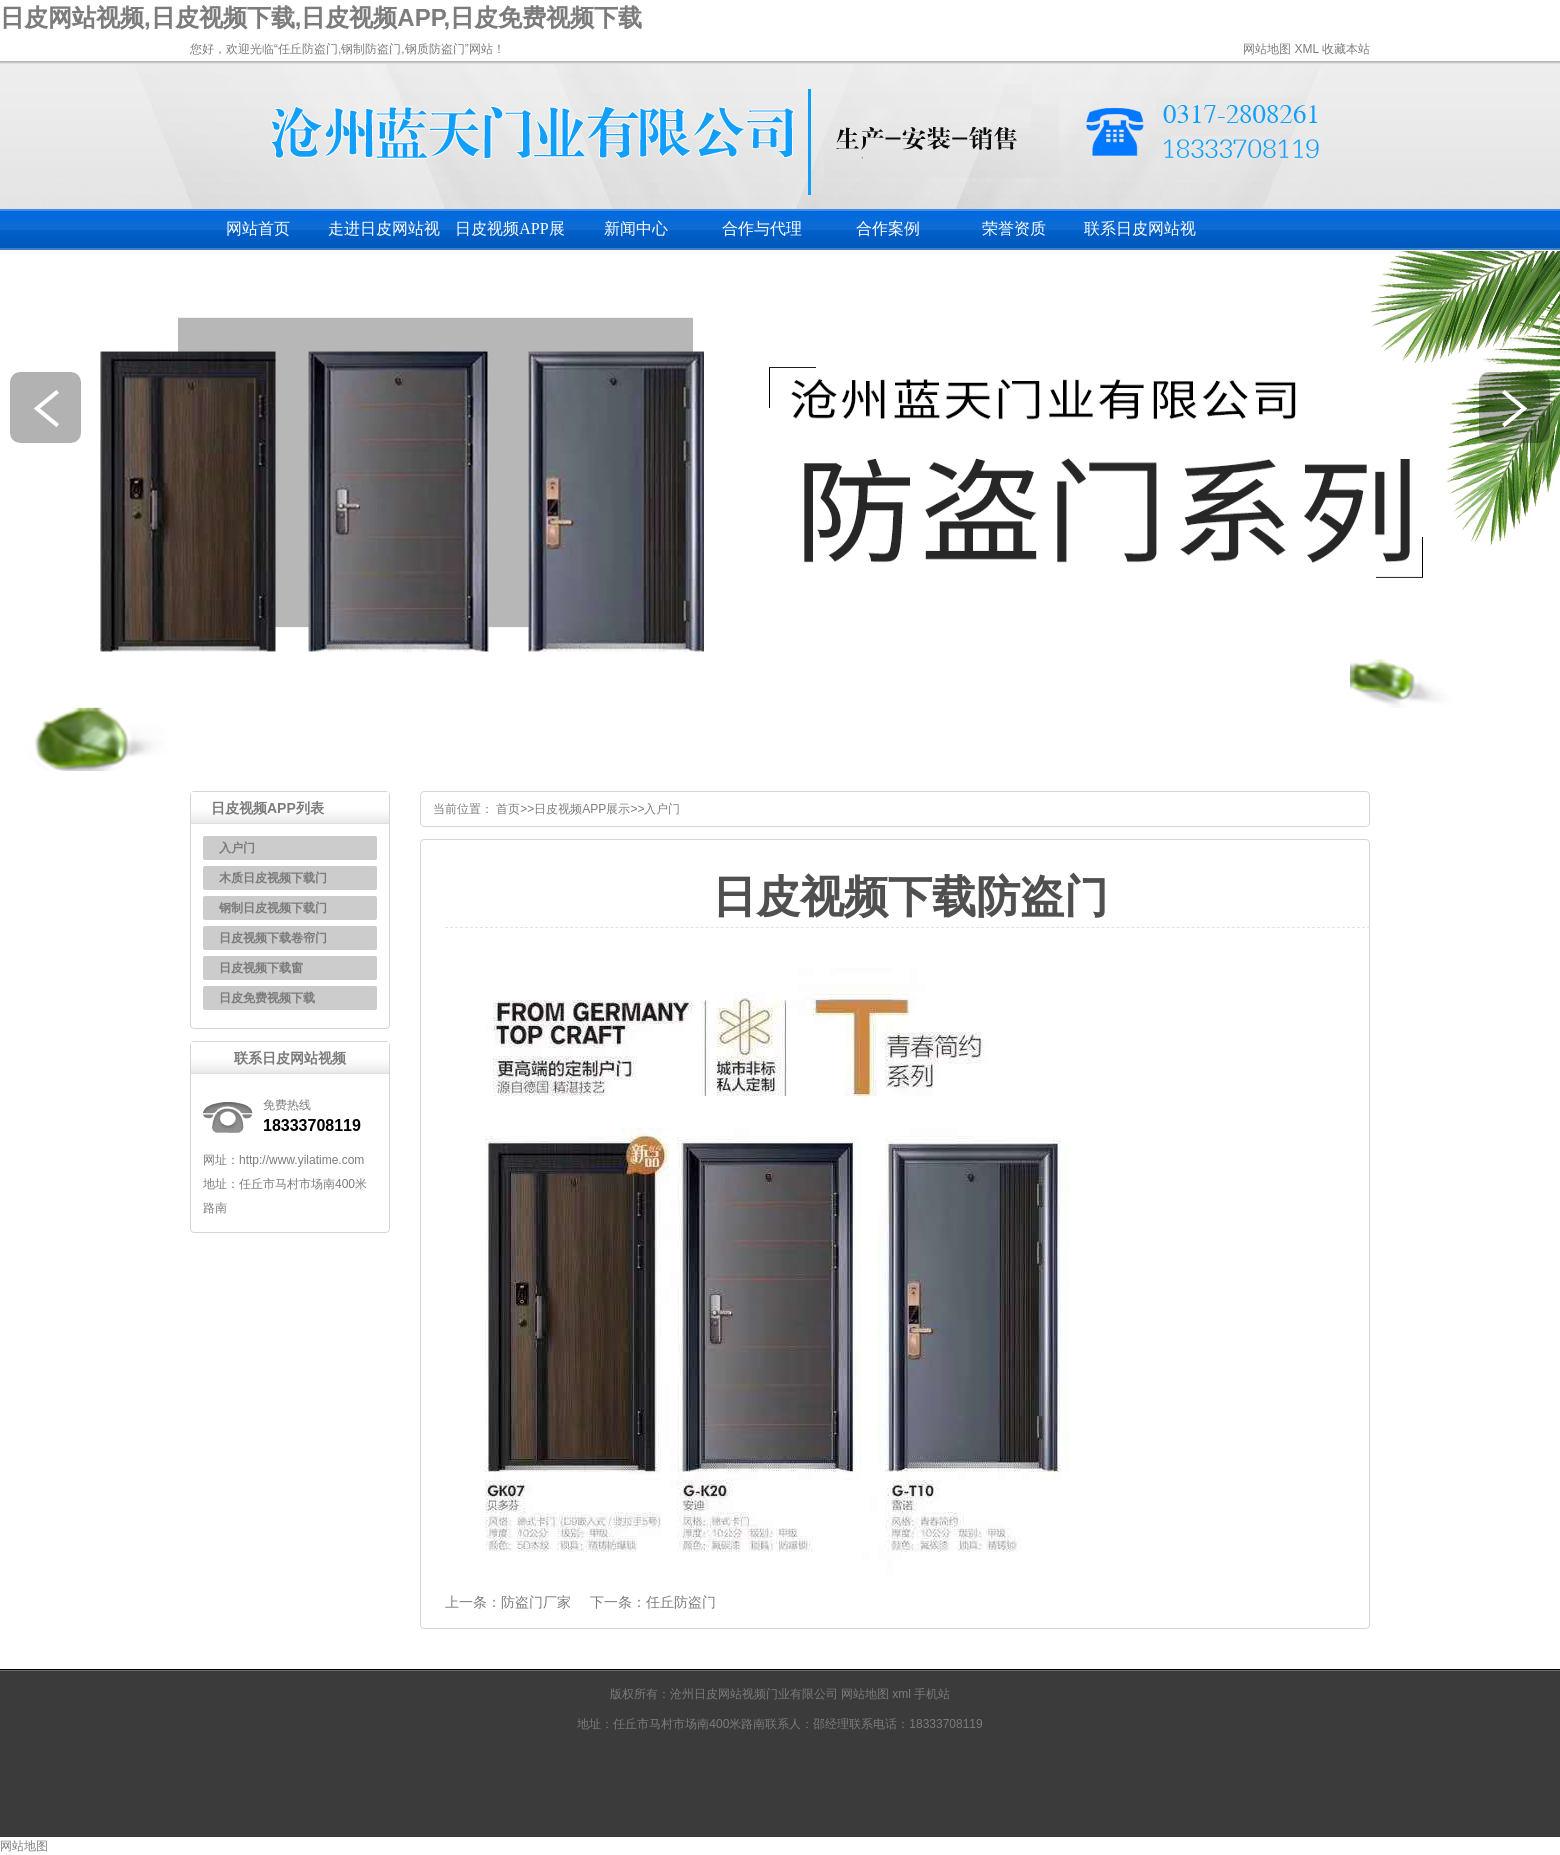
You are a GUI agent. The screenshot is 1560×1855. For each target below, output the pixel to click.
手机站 (932, 1694)
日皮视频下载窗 (261, 968)
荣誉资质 (1014, 228)
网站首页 (258, 228)
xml (903, 1694)
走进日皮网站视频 (384, 235)
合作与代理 (762, 228)
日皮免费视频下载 (267, 998)
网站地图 (1267, 49)
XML (1306, 49)
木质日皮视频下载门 (273, 878)
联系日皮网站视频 (1140, 235)
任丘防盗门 (681, 1602)
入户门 (237, 848)
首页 (508, 809)
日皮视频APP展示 (509, 235)
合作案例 (888, 228)
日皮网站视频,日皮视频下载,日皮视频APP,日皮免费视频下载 (321, 17)
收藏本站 (1346, 49)
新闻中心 (636, 228)
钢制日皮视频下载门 (273, 908)
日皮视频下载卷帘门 (273, 938)
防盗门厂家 (536, 1602)
